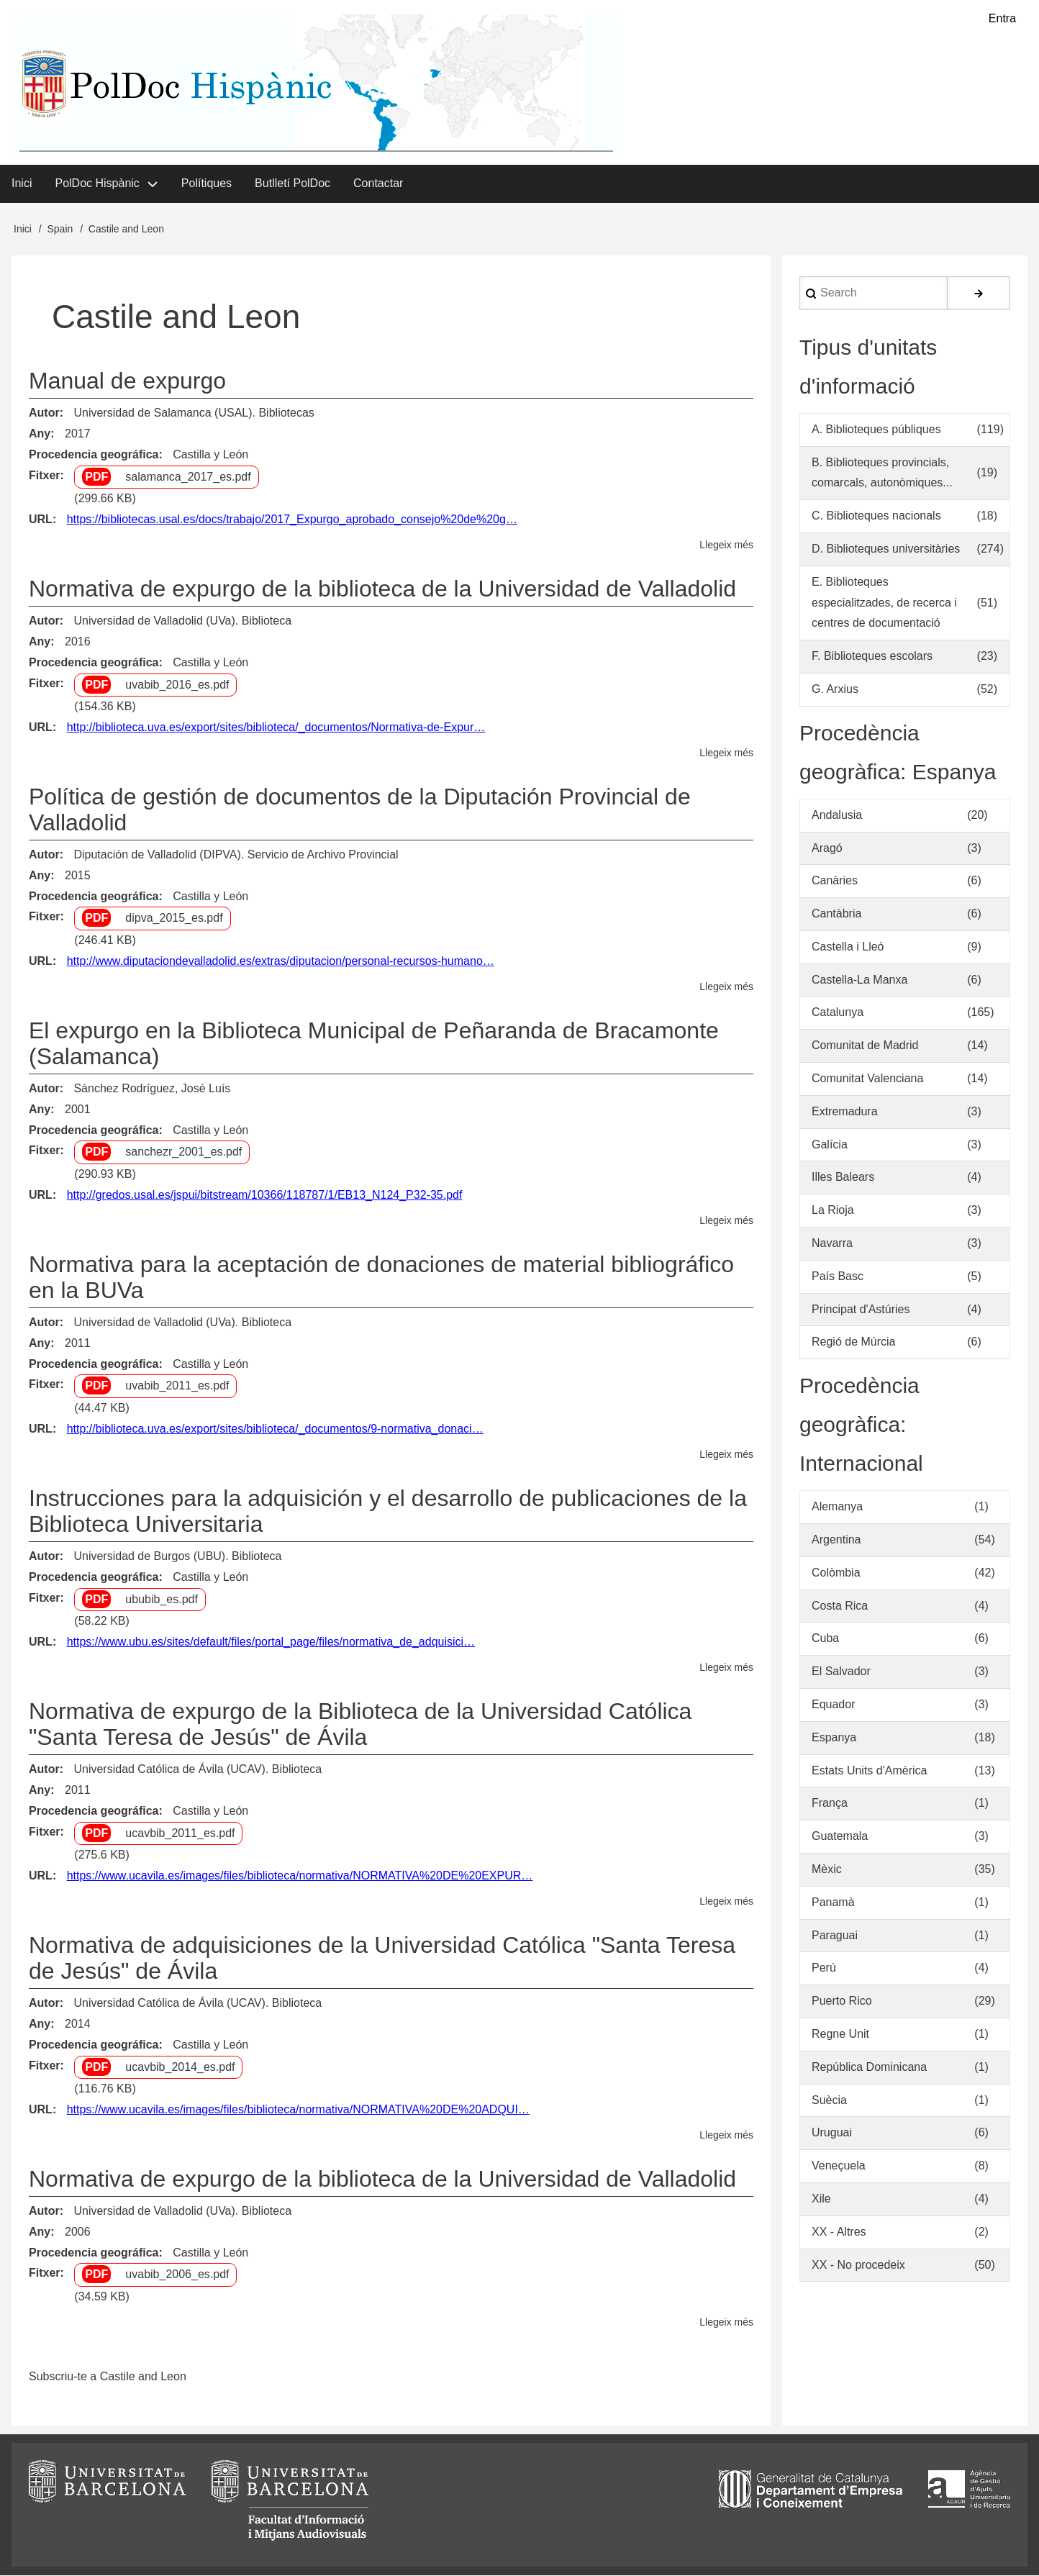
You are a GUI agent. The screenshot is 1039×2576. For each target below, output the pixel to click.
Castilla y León (210, 455)
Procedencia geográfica (94, 455)
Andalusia (837, 815)
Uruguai (832, 2134)
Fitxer (44, 476)
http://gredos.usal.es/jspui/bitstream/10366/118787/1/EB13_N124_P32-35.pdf (265, 1195)
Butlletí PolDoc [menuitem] (292, 184)
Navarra (832, 1244)
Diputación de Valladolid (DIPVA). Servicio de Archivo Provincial (235, 855)
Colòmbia (836, 1573)
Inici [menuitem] (22, 184)
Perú (824, 1969)
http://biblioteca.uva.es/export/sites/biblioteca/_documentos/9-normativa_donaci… (275, 1429)
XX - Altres (839, 2232)
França (830, 1804)
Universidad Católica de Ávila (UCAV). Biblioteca (197, 1770)
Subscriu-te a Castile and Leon (107, 2377)
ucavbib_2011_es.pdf (180, 1834)
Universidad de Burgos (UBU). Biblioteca (177, 1557)
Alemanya (837, 1507)
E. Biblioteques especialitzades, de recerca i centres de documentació (884, 603)
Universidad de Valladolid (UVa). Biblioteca (182, 621)
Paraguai (835, 1936)
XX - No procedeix (858, 2265)
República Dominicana (869, 2068)
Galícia (830, 1145)
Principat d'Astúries (860, 1310)
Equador (834, 1705)
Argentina (836, 1540)
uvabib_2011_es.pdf (177, 1387)
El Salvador (841, 1672)
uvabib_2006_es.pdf (177, 2275)
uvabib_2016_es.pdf (177, 685)
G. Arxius (835, 690)
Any (39, 434)
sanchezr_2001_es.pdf (183, 1153)
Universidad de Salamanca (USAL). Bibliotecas (193, 413)
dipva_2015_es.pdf (173, 919)
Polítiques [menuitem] (206, 184)
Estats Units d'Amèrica (869, 1771)
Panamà (833, 1903)
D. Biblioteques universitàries (886, 549)
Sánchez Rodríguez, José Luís (151, 1089)
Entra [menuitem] (1002, 18)
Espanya (834, 1738)
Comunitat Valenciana (867, 1079)
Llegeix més (726, 546)
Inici (23, 229)
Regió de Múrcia (854, 1343)
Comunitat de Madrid (865, 1046)
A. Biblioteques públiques (876, 430)
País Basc (837, 1277)
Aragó (827, 849)
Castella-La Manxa (859, 980)
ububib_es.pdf (161, 1600)
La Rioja (833, 1211)
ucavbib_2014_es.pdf (180, 2068)
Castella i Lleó (848, 947)
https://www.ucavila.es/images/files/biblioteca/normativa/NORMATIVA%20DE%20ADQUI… (298, 2110)
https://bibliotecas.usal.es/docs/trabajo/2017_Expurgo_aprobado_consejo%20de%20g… (292, 520)
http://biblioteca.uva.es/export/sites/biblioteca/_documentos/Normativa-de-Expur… (276, 728)
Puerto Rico (842, 2001)
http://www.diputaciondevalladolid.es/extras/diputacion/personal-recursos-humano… (280, 962)
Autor (44, 413)
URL (41, 520)
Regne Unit (840, 2034)
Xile (821, 2199)
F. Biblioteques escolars (872, 656)
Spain (60, 229)
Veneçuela (839, 2166)
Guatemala (840, 1837)
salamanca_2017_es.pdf (187, 477)
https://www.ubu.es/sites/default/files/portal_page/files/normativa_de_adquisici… (271, 1642)
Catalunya (837, 1013)
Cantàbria (836, 914)
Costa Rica (840, 1606)
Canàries (835, 881)
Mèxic (827, 1870)
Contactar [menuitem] (378, 184)
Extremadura (845, 1112)
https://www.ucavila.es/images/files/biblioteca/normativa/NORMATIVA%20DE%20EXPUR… (300, 1876)
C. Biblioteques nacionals (876, 516)
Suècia (829, 2101)
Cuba (825, 1639)
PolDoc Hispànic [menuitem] (97, 184)
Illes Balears (843, 1178)
